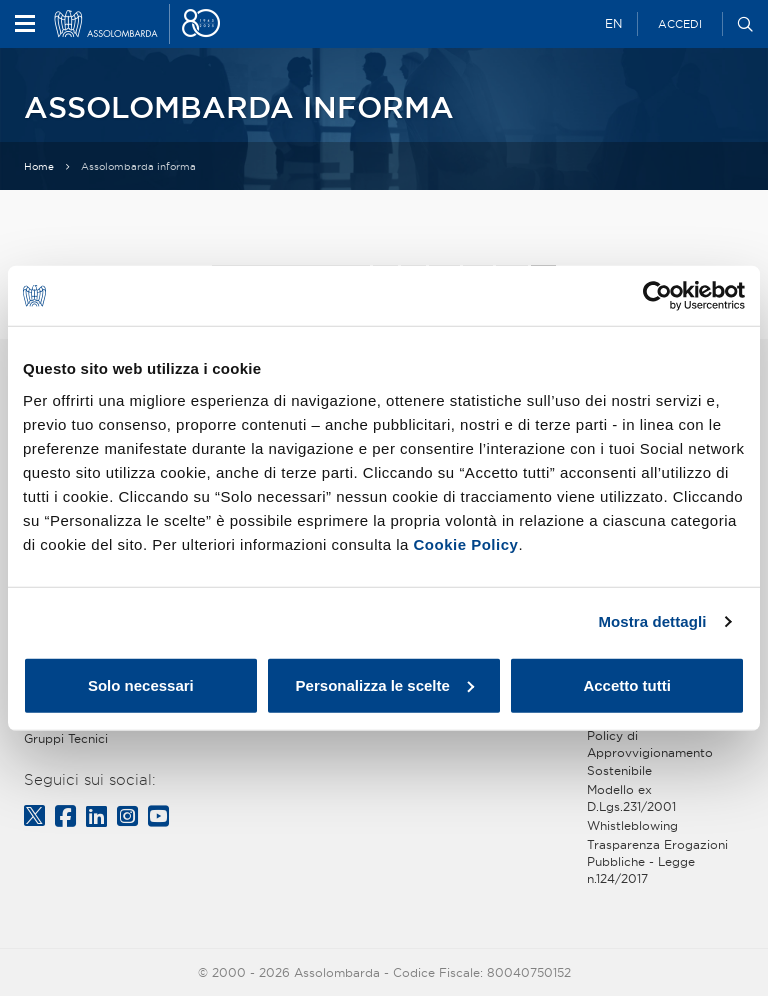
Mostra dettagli (652, 621)
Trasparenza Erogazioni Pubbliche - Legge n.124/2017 (657, 861)
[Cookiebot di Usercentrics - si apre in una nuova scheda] (657, 296)
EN (613, 23)
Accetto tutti (627, 684)
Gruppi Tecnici (66, 738)
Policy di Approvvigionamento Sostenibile (650, 752)
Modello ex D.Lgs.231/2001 (631, 798)
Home (39, 166)
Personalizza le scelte (385, 684)
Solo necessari (141, 684)
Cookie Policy (466, 543)
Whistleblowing (632, 825)
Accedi (680, 24)
